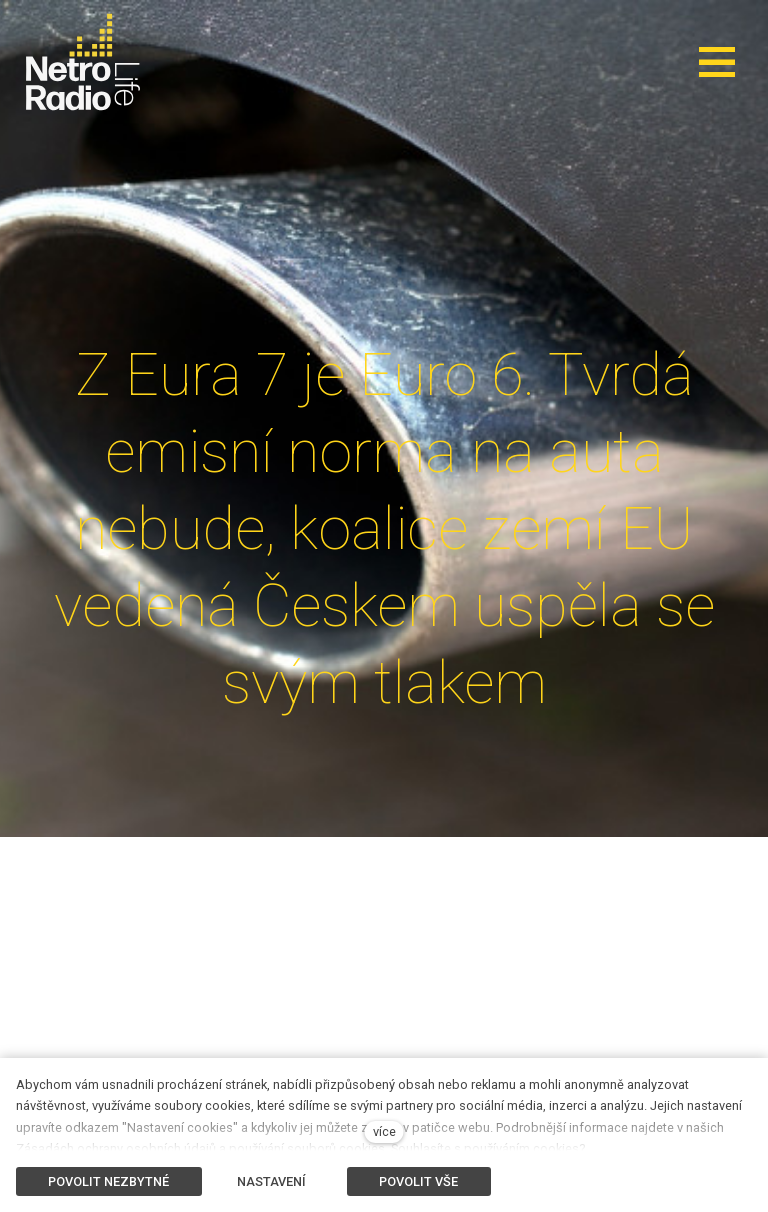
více (384, 1131)
